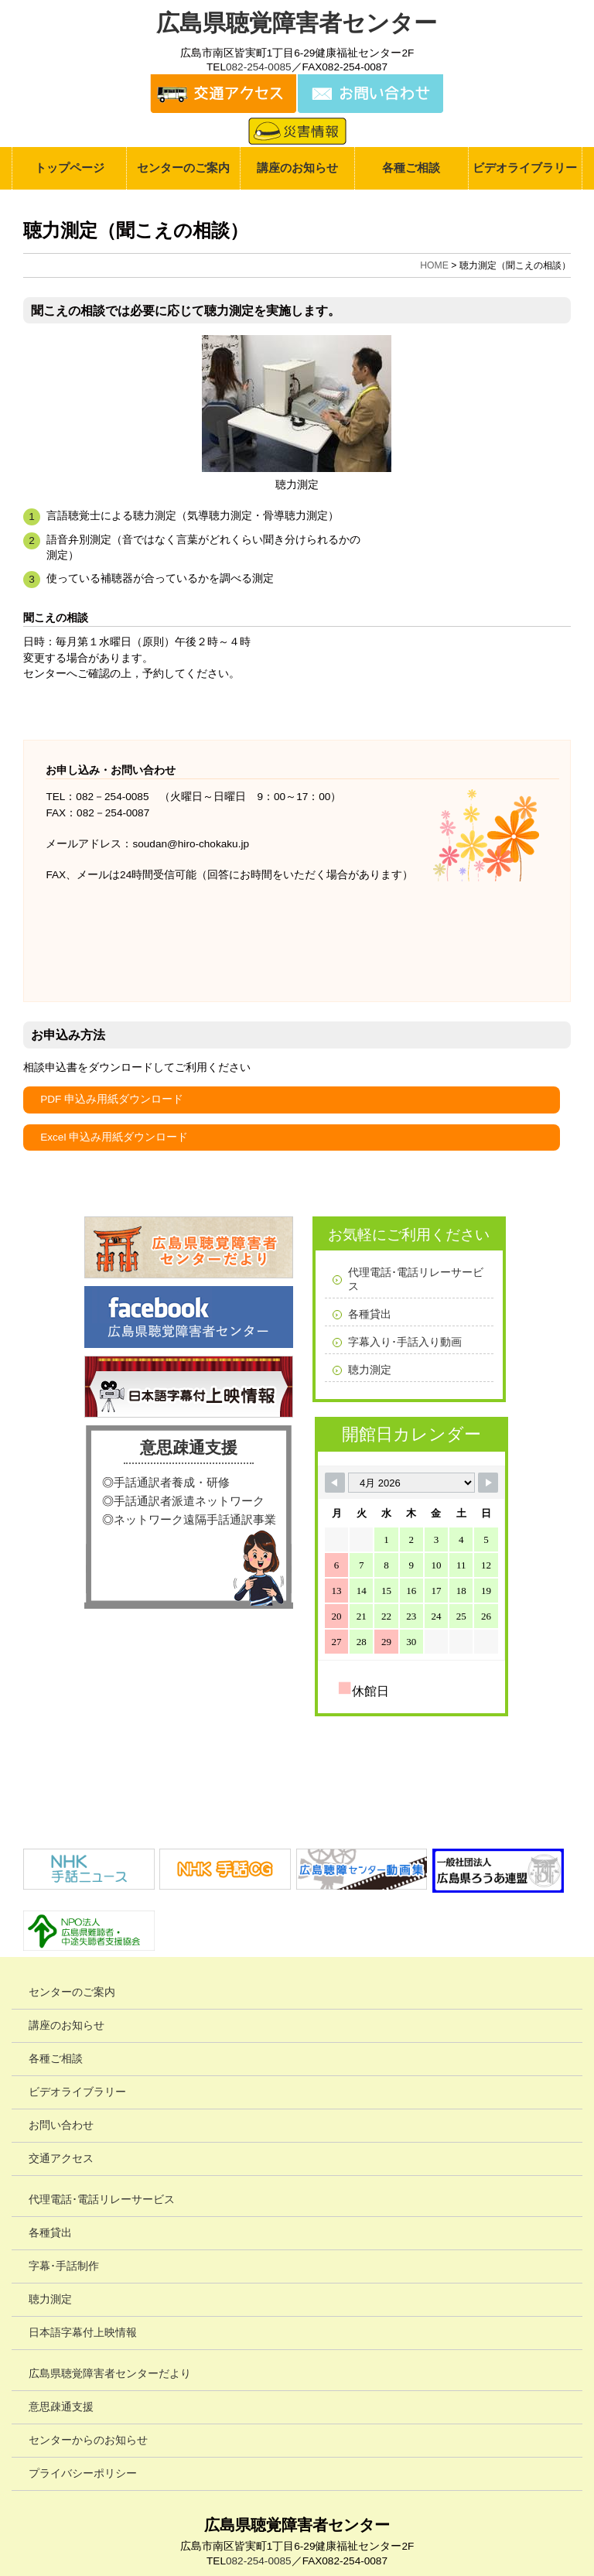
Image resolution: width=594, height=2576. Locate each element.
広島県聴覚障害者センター (296, 23)
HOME (434, 265)
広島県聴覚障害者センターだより (110, 2373)
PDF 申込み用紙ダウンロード (111, 1099)
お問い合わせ (61, 2125)
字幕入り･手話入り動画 (405, 1342)
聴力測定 (369, 1370)
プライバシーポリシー (83, 2473)
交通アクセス (61, 2158)
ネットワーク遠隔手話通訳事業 (195, 1519)
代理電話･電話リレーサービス (415, 1279)
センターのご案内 (183, 167)
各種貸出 (369, 1314)
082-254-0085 (259, 67)
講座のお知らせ (297, 167)
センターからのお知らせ (88, 2440)
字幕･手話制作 (64, 2266)
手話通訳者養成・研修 (172, 1482)
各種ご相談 (411, 167)
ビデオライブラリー (525, 167)
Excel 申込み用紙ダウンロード (114, 1137)
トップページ (69, 167)
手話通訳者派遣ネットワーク (189, 1500)
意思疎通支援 (188, 1447)
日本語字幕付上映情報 (83, 2332)
